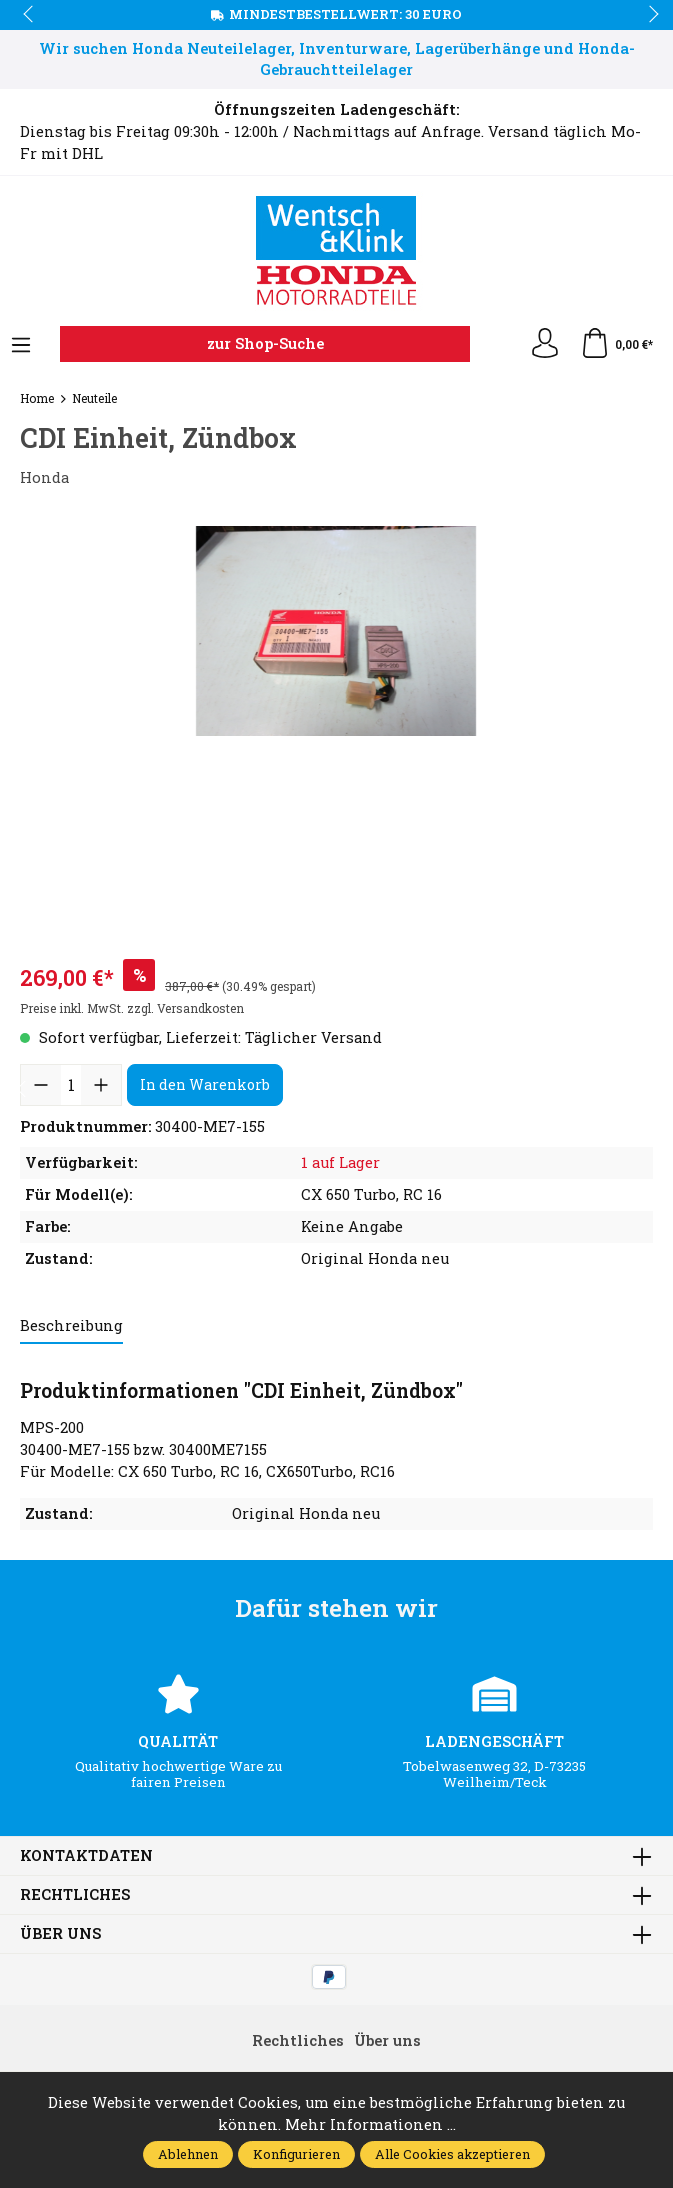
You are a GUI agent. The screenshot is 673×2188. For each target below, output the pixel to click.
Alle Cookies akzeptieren (452, 2154)
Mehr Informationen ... (370, 2124)
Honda (44, 477)
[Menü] (21, 346)
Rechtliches (75, 1895)
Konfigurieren (296, 2154)
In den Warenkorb (205, 1084)
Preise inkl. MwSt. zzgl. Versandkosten (132, 1008)
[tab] (71, 1327)
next (648, 15)
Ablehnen (188, 2154)
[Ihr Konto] (545, 344)
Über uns (60, 1934)
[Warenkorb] (616, 344)
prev (30, 15)
